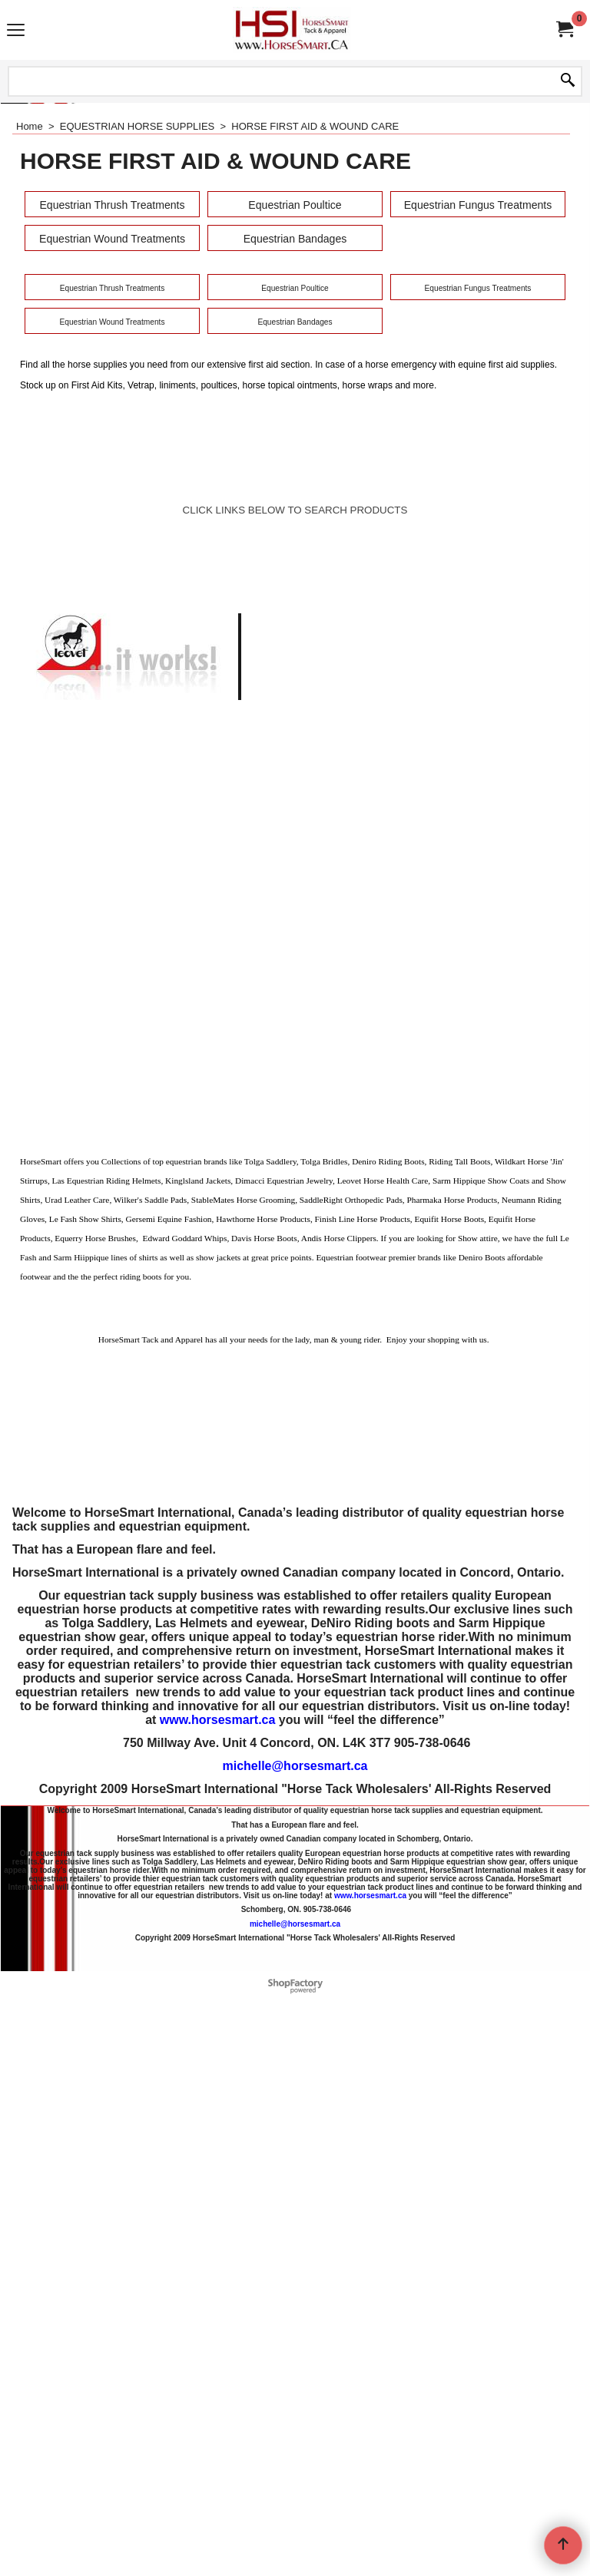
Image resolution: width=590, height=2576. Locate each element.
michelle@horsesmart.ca (294, 2284)
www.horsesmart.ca (218, 2238)
